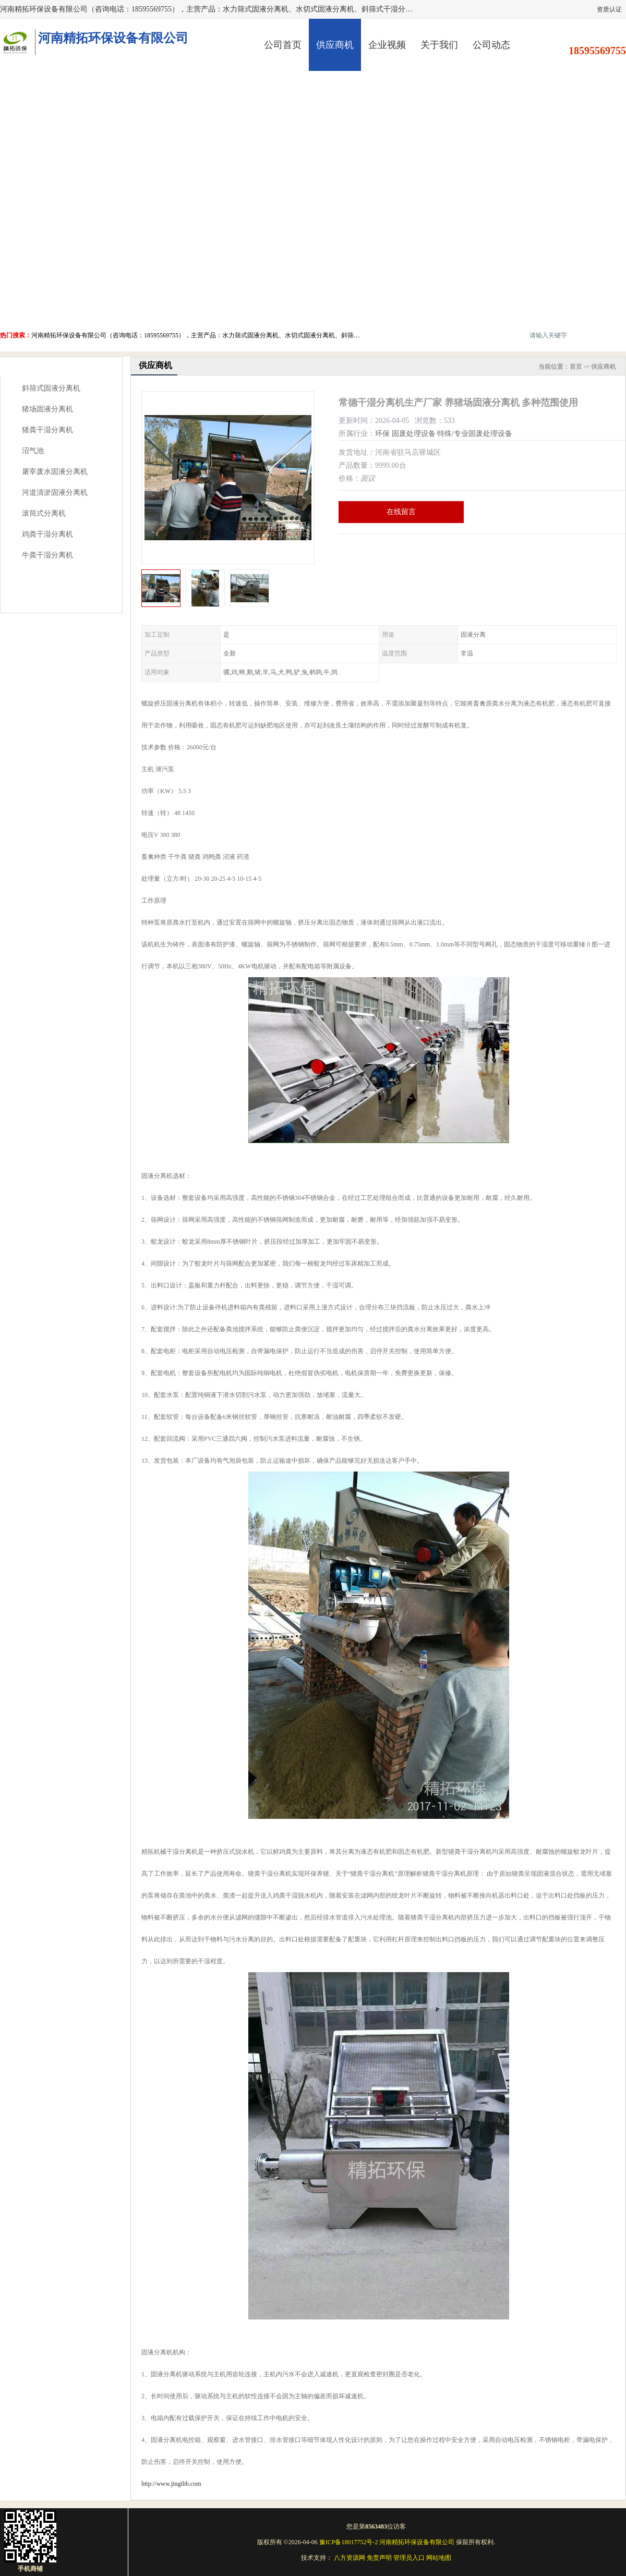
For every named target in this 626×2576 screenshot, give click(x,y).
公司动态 (491, 45)
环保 (382, 434)
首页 (576, 366)
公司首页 (283, 45)
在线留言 (401, 512)
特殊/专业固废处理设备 (474, 434)
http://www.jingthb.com (171, 2483)
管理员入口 (409, 2557)
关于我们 (439, 45)
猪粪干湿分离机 (47, 430)
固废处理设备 (414, 434)
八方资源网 (349, 2557)
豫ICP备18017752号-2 (348, 2542)
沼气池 (33, 451)
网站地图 (438, 2557)
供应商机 (335, 45)
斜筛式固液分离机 (51, 388)
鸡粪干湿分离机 (47, 534)
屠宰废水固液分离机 (55, 472)
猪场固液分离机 (47, 409)
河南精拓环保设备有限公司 (416, 2542)
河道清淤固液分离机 (55, 492)
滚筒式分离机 (44, 513)
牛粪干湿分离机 (47, 555)
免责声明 (379, 2557)
